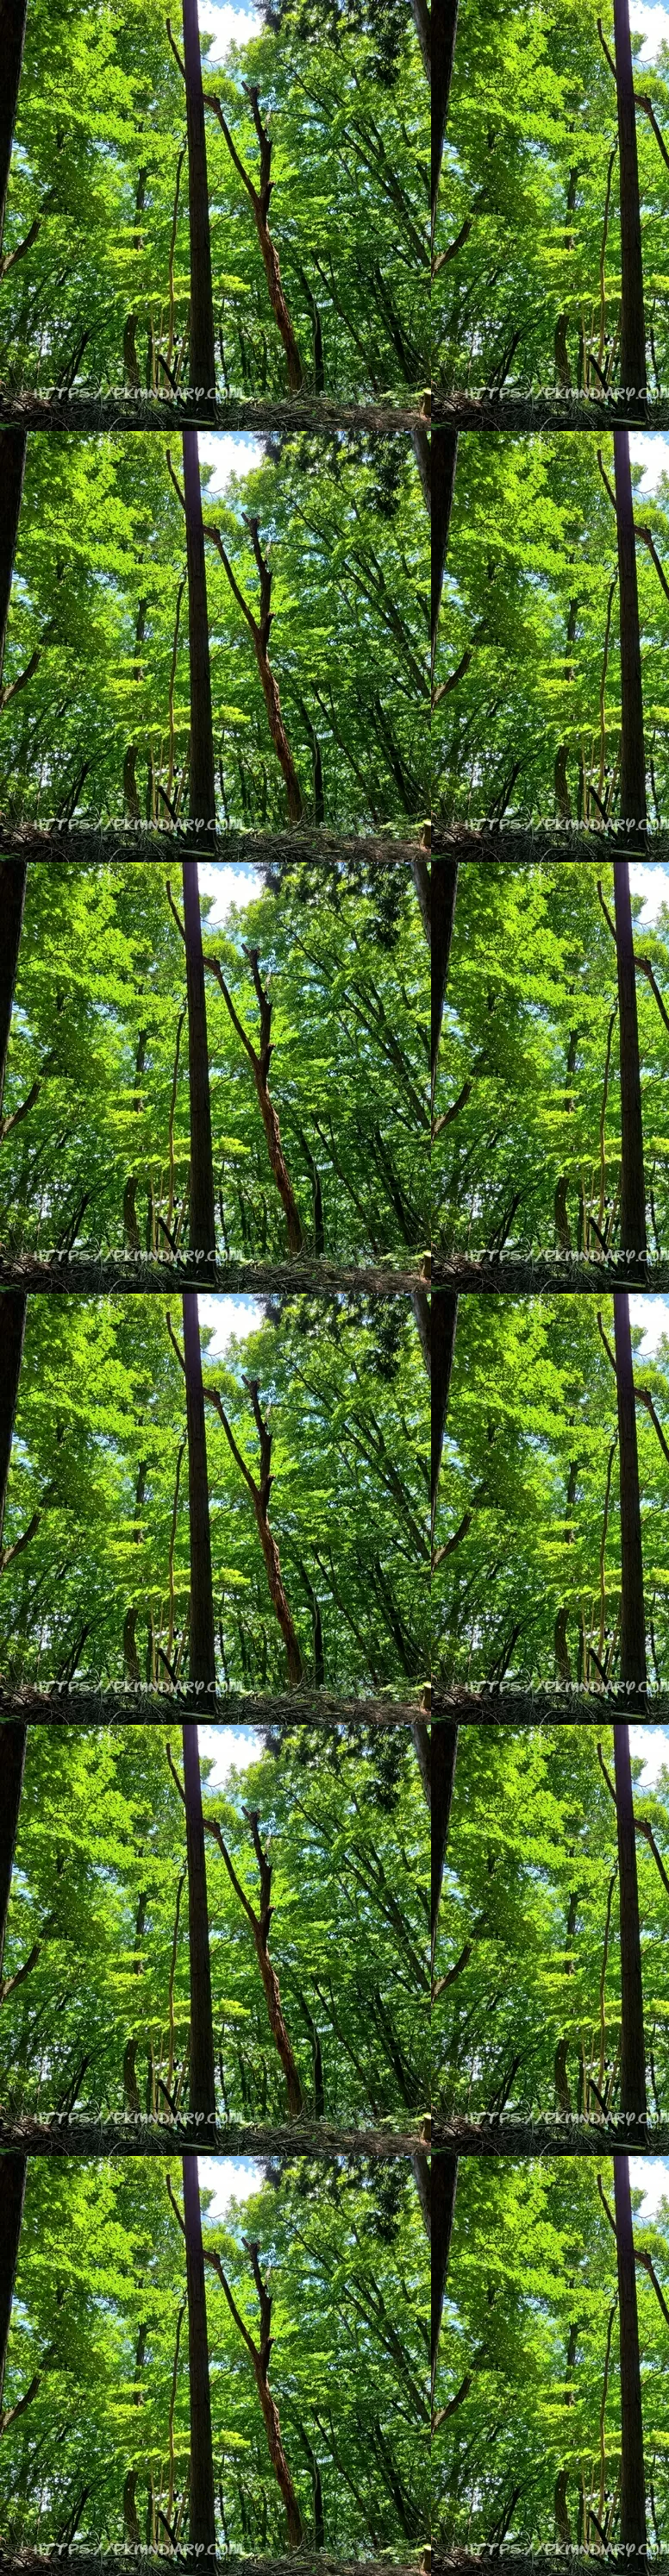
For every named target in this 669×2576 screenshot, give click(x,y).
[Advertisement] (334, 243)
